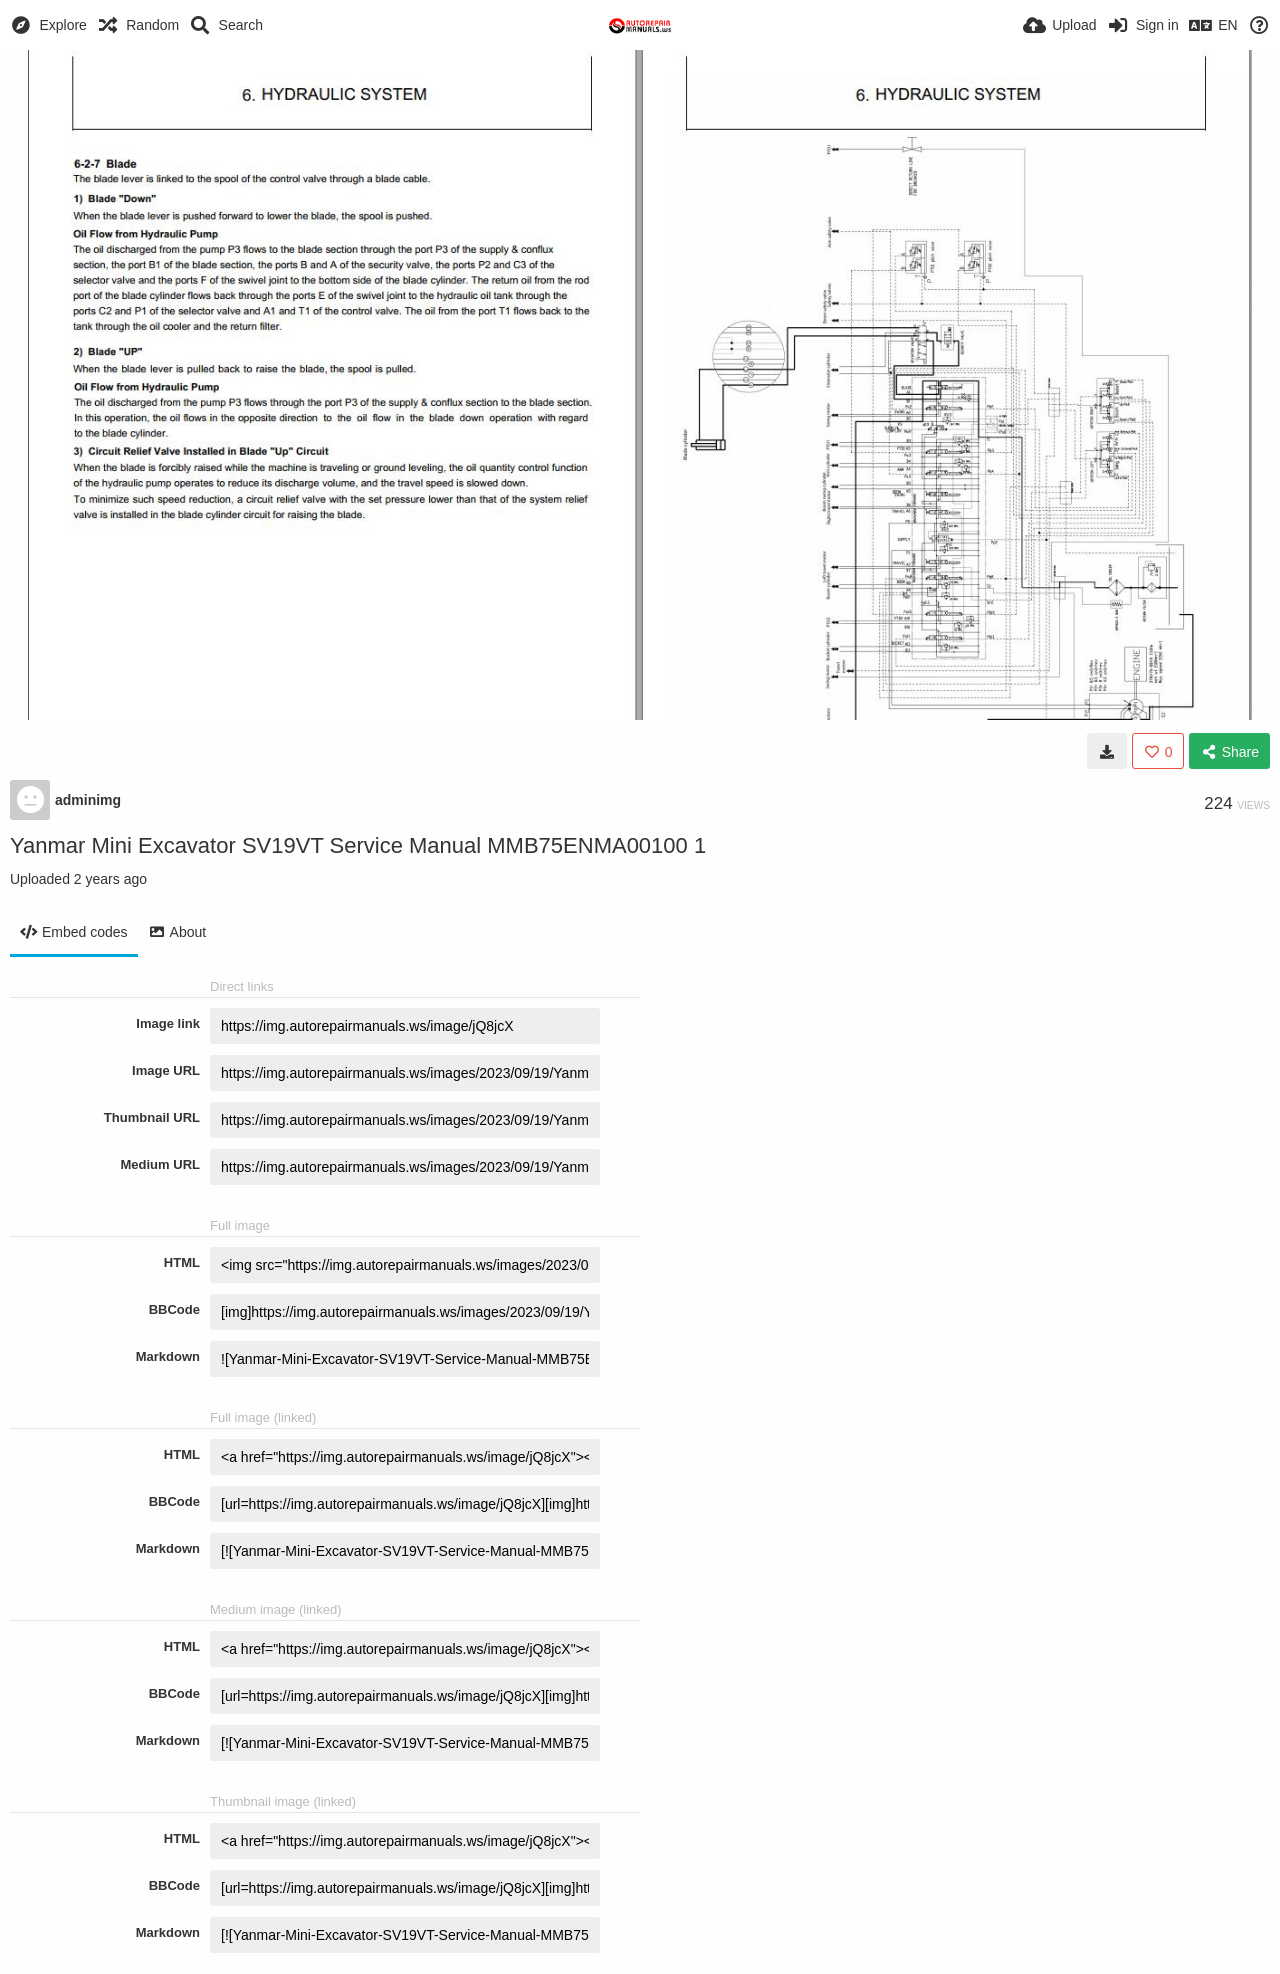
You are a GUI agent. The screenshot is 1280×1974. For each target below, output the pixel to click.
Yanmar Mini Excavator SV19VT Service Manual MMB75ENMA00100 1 (358, 845)
